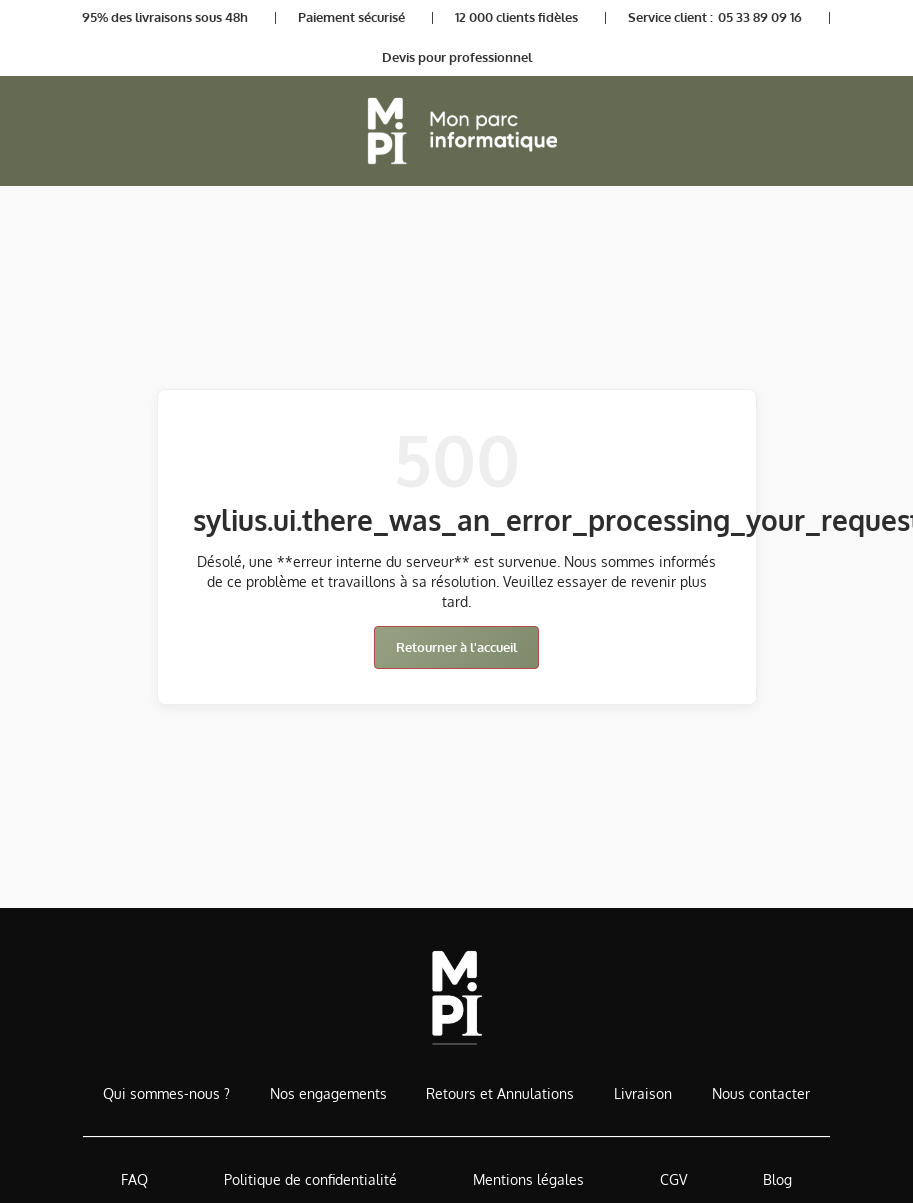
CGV (673, 1179)
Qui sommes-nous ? (166, 1093)
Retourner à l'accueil (456, 646)
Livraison (643, 1093)
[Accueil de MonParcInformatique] (456, 997)
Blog (777, 1179)
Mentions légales (528, 1179)
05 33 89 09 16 (760, 17)
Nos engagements (328, 1093)
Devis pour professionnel (457, 57)
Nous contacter (761, 1093)
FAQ (134, 1179)
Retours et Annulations (500, 1093)
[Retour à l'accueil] (457, 131)
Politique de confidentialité (310, 1179)
